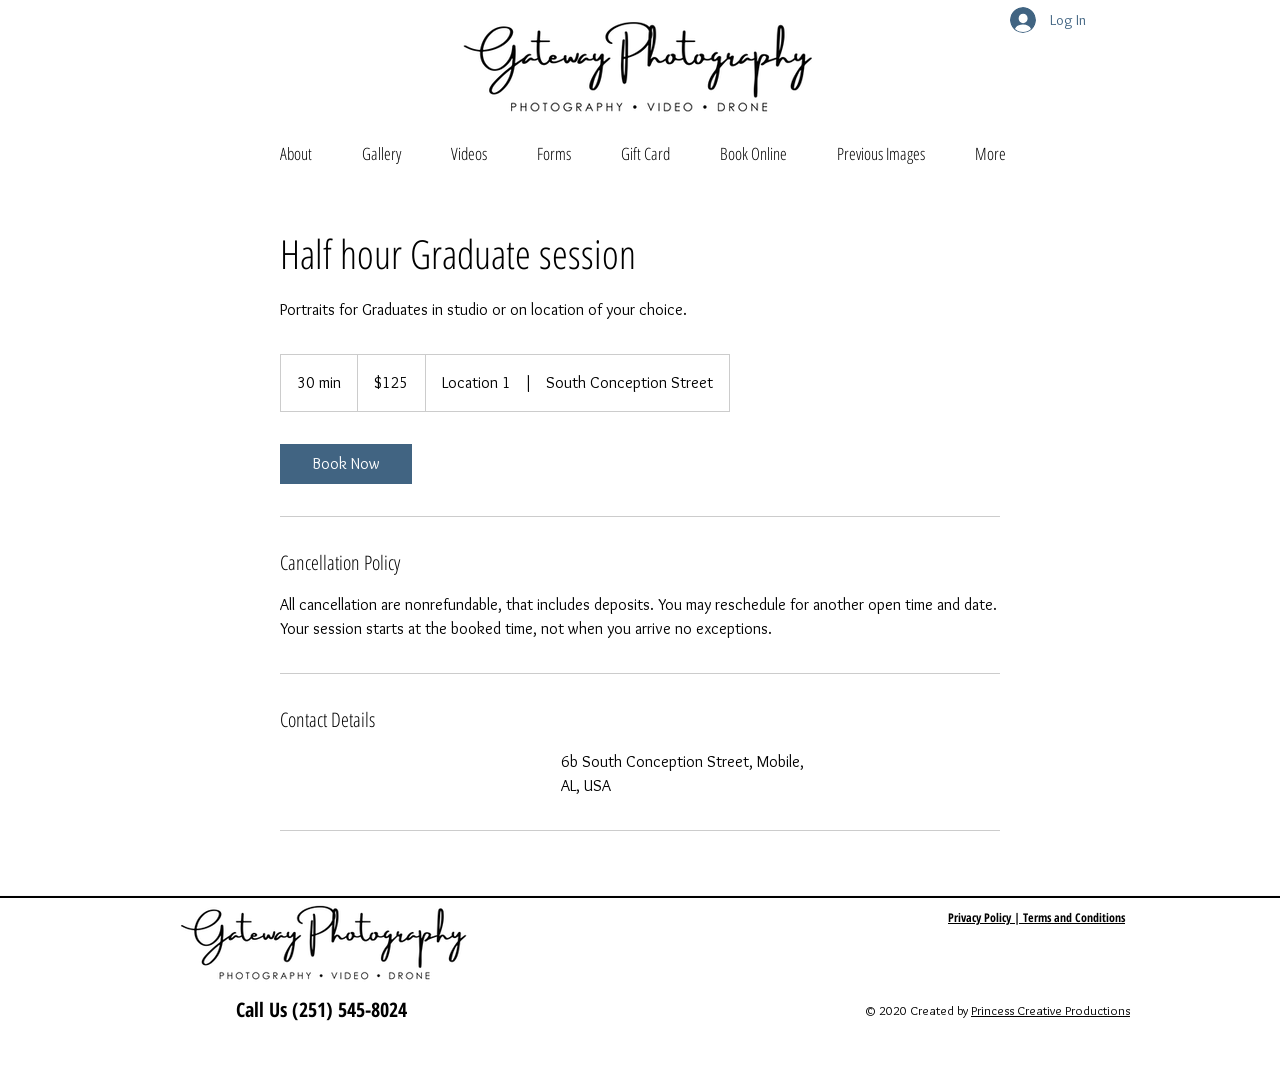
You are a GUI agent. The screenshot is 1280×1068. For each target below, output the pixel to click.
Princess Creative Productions (1050, 1010)
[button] (381, 153)
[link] (346, 464)
